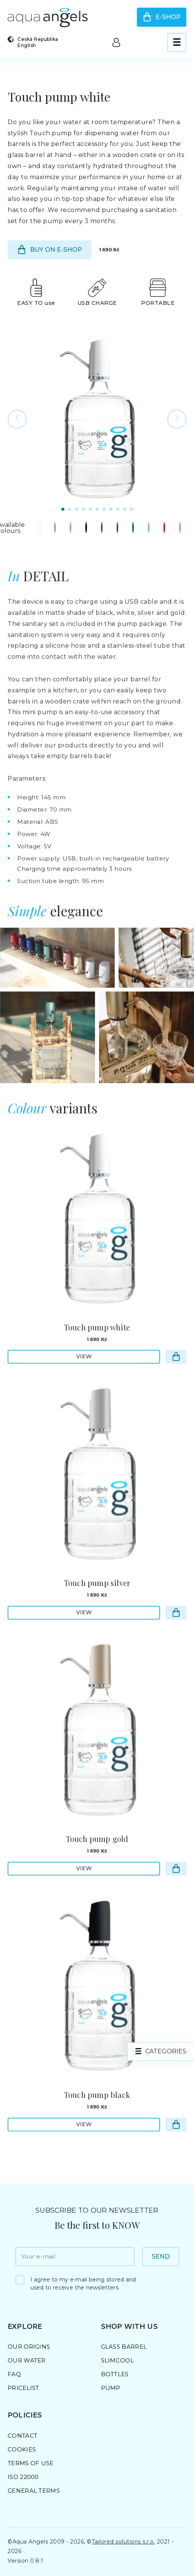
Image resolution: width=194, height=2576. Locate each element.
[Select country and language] (38, 42)
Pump (110, 2387)
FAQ (14, 2374)
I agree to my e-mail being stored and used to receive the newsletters (83, 2283)
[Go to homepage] (48, 17)
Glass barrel (124, 2346)
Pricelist (23, 2387)
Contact (22, 2435)
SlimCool (117, 2360)
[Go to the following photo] (176, 419)
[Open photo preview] (97, 418)
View (84, 1378)
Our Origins (29, 2346)
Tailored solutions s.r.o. (124, 2541)
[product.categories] (161, 2051)
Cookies (22, 2449)
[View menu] (176, 42)
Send (161, 2256)
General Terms (34, 2490)
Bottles (115, 2374)
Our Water (27, 2360)
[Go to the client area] (116, 42)
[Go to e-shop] (176, 1379)
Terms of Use (31, 2463)
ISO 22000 (23, 2476)
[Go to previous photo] (17, 419)
